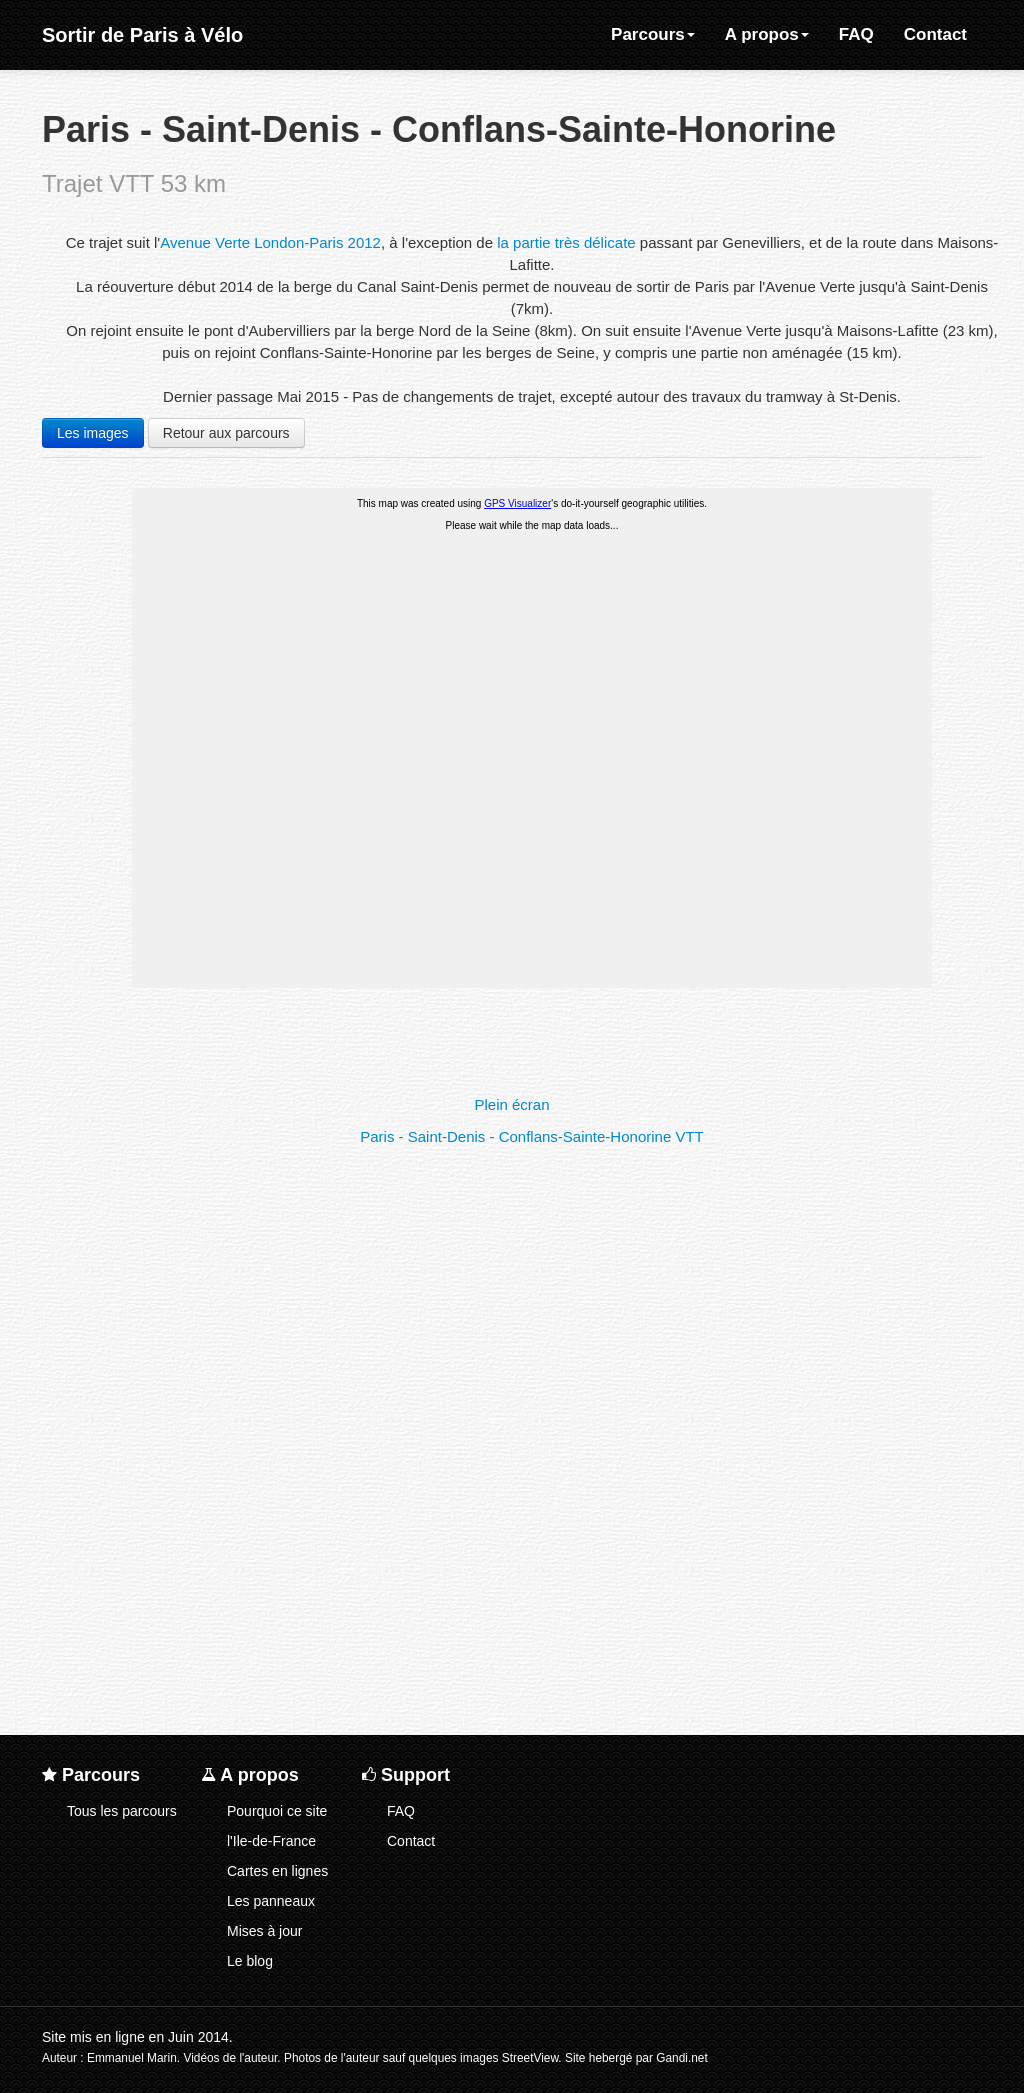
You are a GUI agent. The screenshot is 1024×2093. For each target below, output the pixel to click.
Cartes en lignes (277, 1871)
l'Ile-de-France (271, 1841)
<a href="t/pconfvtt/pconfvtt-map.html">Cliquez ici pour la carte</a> (532, 788)
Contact (935, 34)
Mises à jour (264, 1931)
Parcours (653, 34)
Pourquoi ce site (277, 1811)
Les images (93, 433)
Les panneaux (271, 1901)
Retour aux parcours (226, 433)
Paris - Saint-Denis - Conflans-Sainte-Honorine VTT (531, 1136)
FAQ (856, 34)
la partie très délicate (566, 242)
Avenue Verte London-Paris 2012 (270, 242)
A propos (767, 34)
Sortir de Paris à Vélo (142, 35)
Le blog (250, 1961)
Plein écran (511, 1104)
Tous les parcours (122, 1811)
